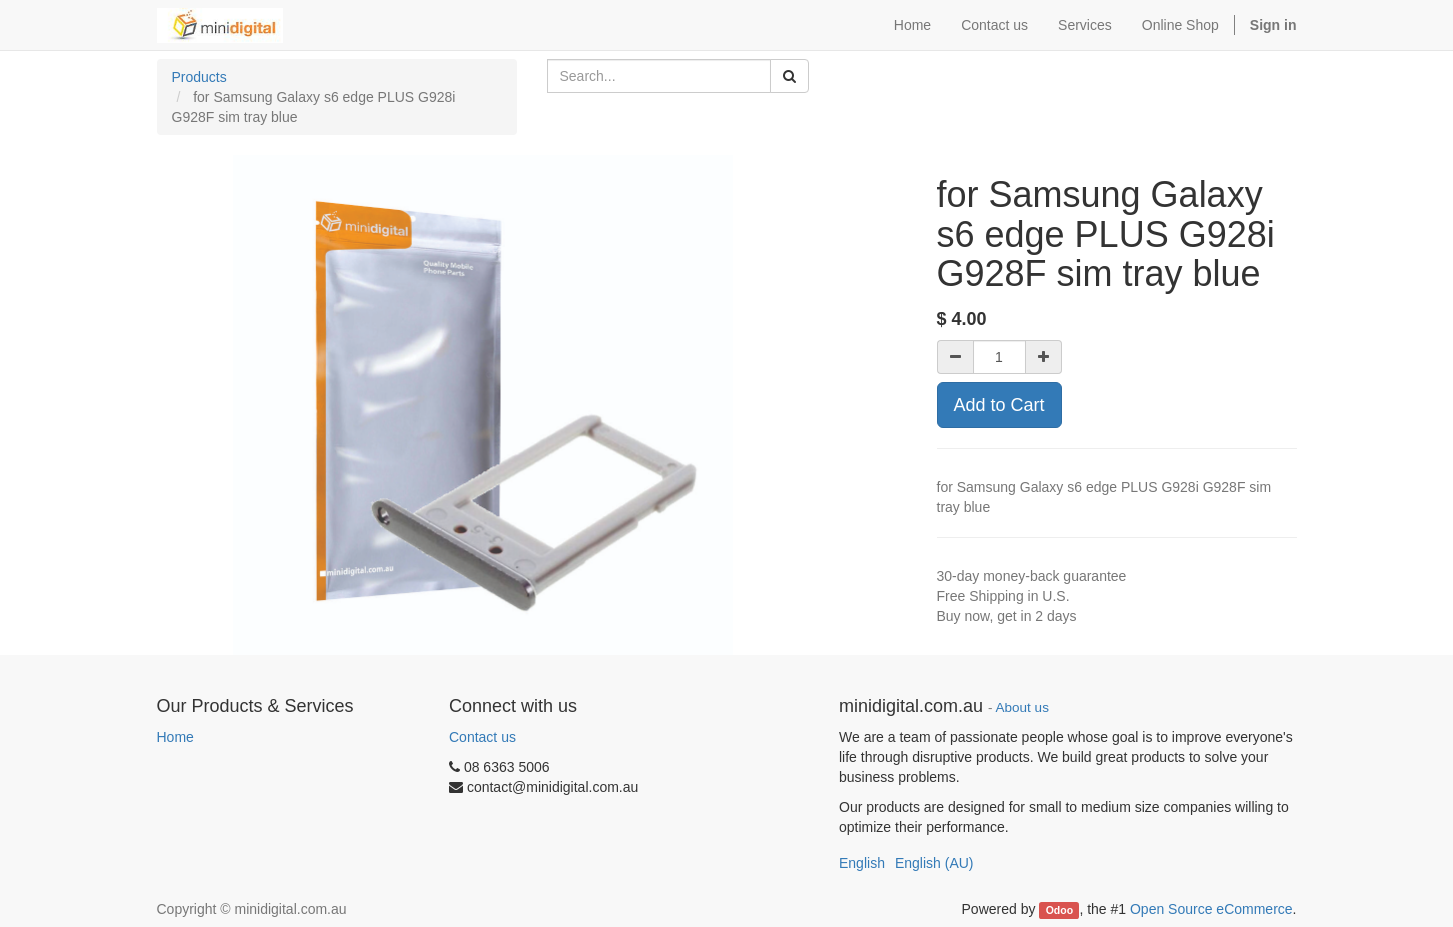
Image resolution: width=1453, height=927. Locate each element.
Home (175, 737)
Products (199, 77)
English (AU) (934, 863)
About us (1022, 707)
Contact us (482, 737)
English (862, 863)
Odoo (1059, 910)
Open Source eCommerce (1211, 909)
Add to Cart (999, 405)
